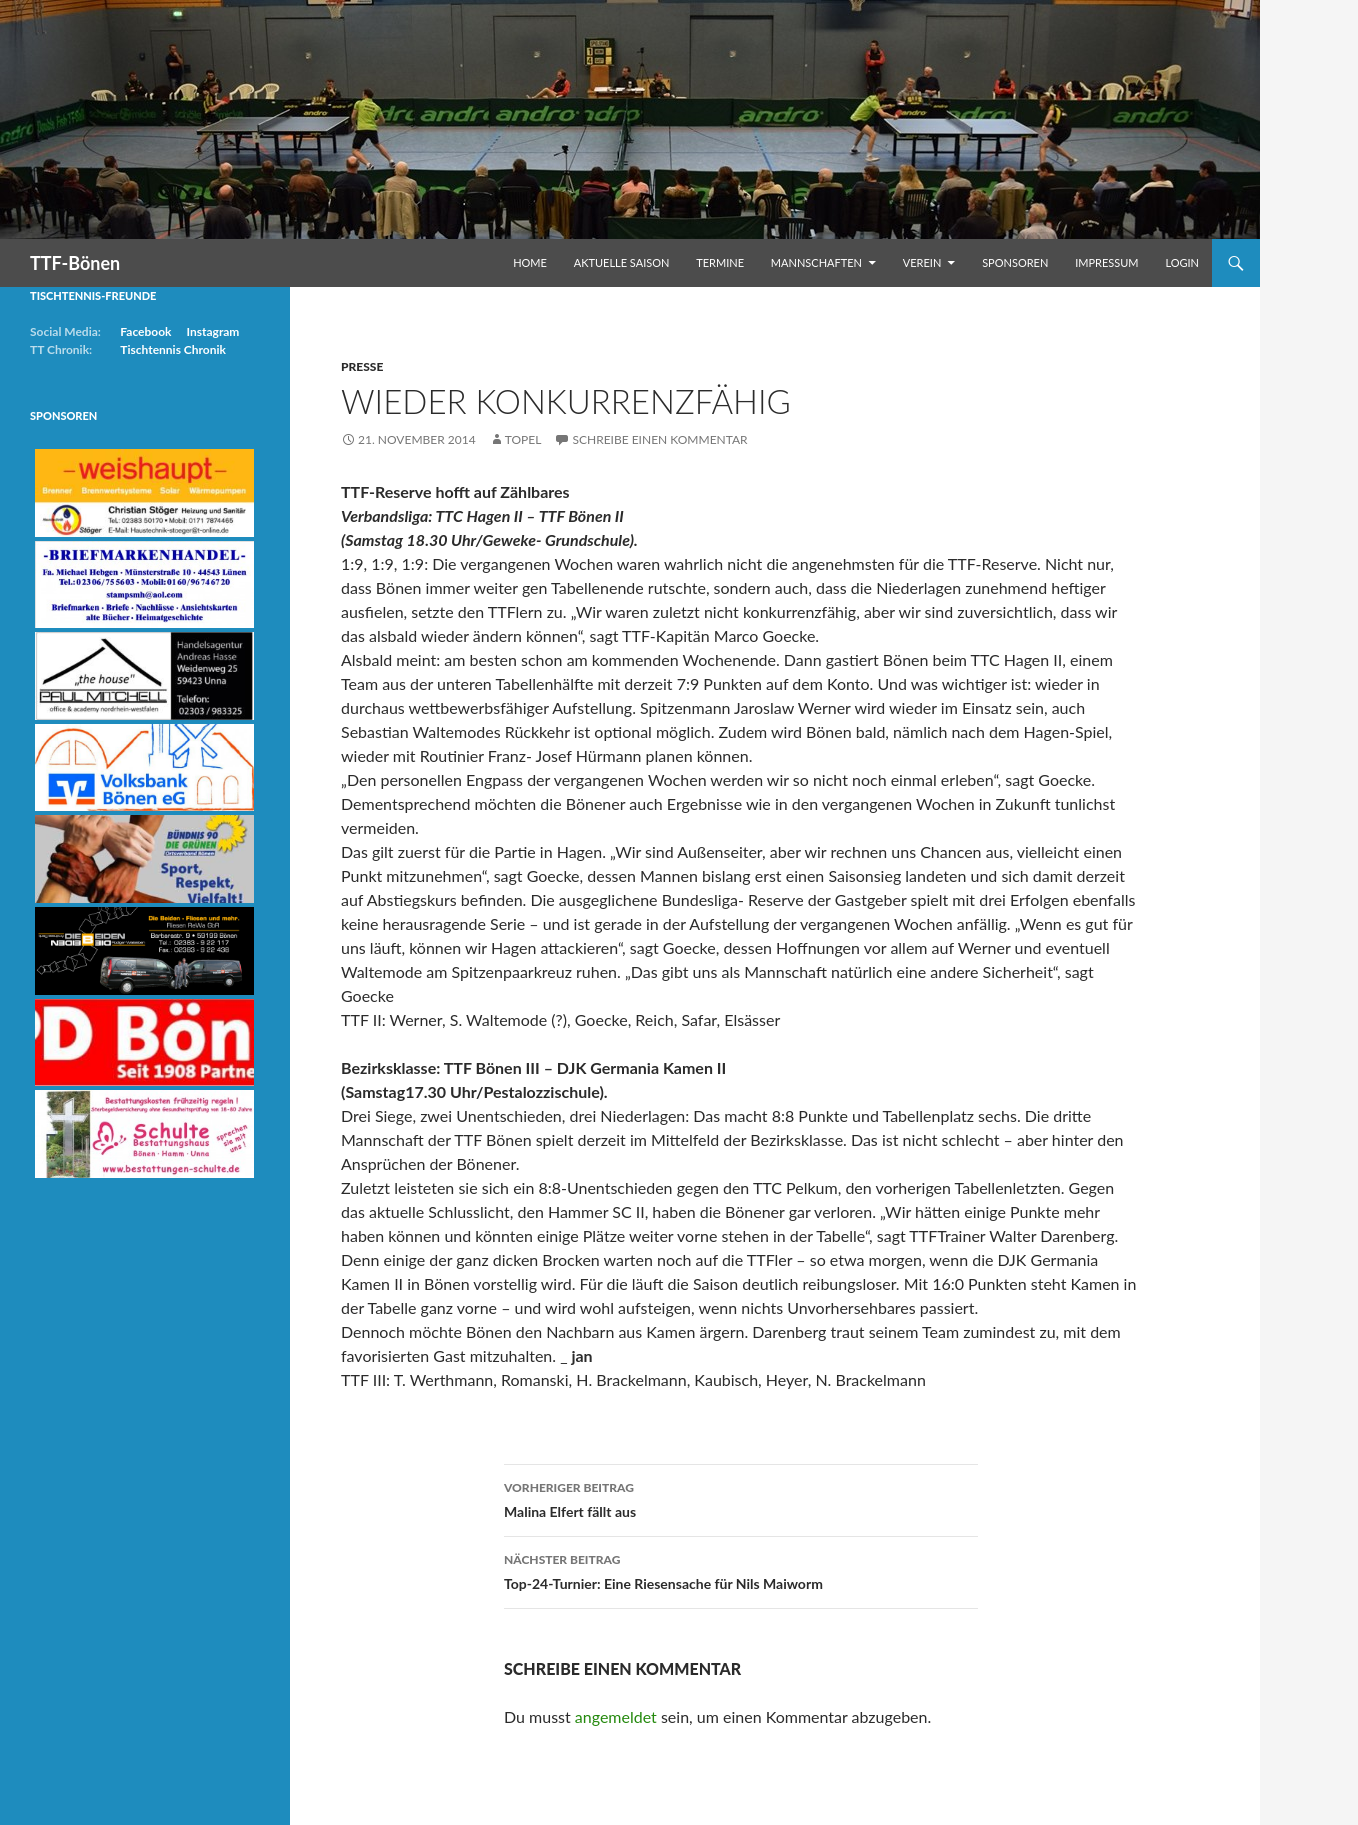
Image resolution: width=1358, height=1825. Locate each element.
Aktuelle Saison (622, 262)
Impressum (1106, 262)
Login (1182, 262)
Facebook (145, 331)
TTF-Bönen (75, 263)
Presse (362, 366)
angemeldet (616, 1716)
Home (530, 262)
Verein (922, 262)
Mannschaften (816, 262)
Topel (523, 439)
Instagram (212, 331)
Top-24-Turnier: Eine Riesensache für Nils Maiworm (741, 1570)
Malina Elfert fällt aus (741, 1498)
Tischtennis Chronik (173, 349)
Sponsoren (1015, 262)
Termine (720, 262)
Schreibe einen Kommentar (659, 439)
